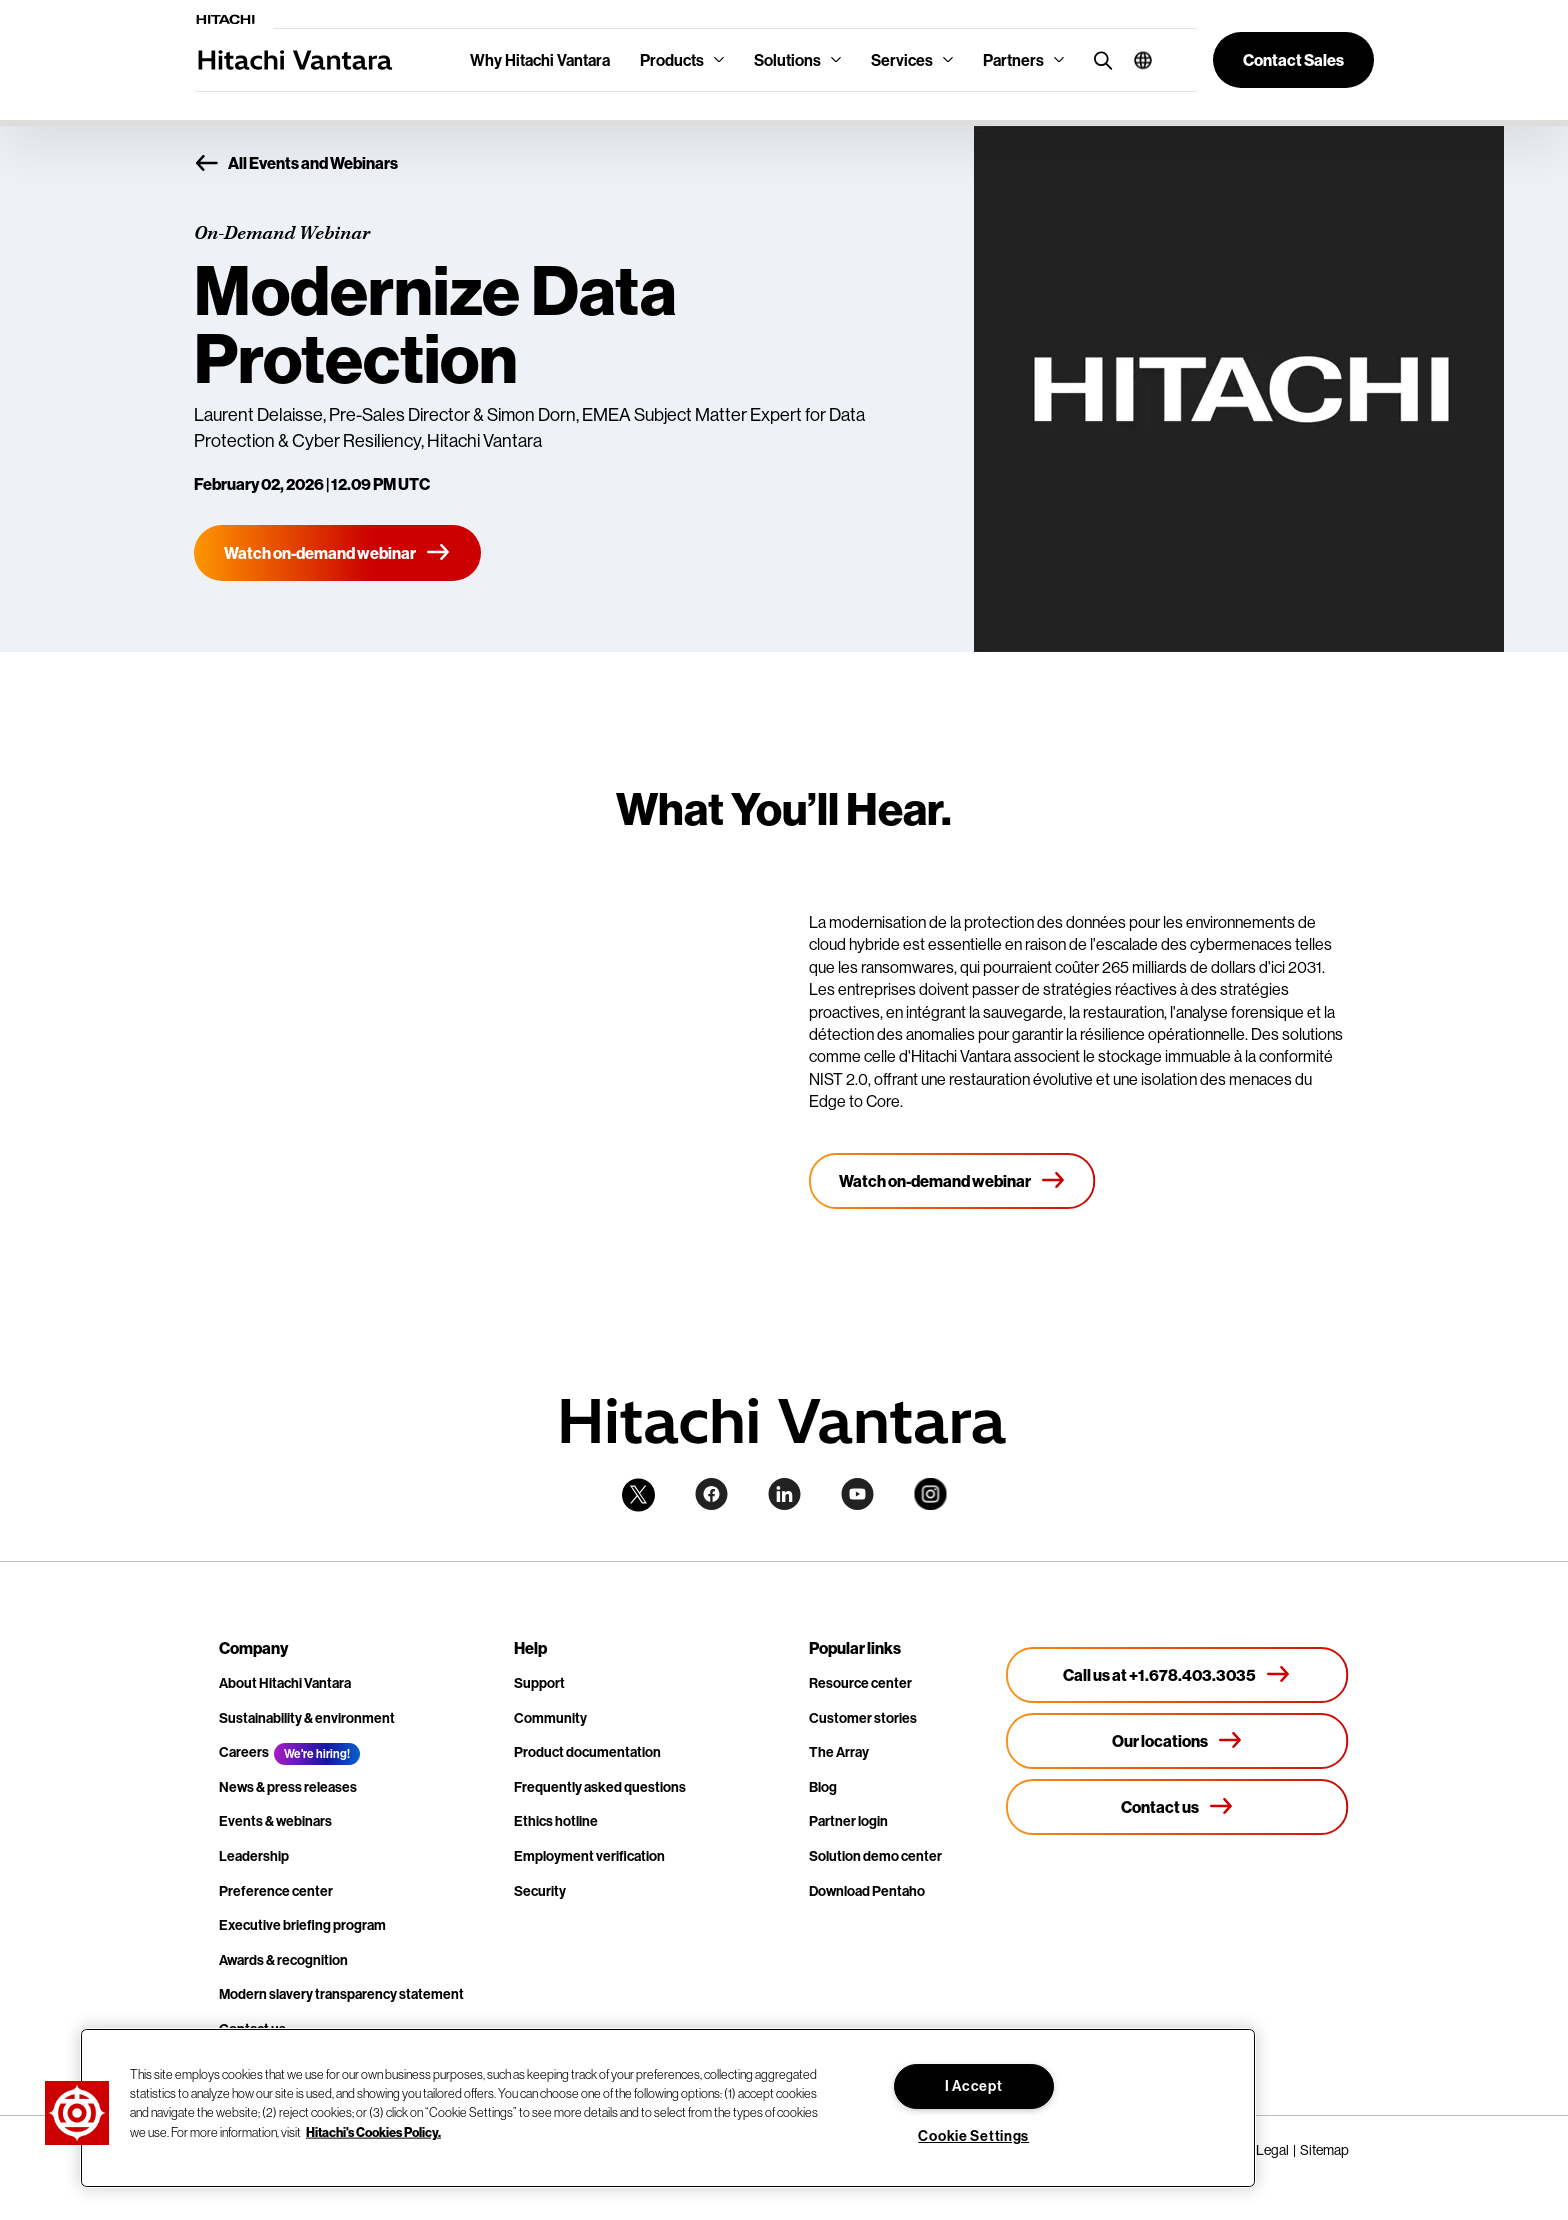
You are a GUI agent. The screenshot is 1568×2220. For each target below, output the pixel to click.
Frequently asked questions (600, 1787)
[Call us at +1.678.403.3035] (1177, 1675)
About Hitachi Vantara (285, 1683)
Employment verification (589, 1856)
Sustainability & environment (307, 1718)
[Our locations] (1177, 1741)
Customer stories (863, 1718)
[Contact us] (1177, 1807)
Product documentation (587, 1752)
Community (550, 1718)
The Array (839, 1752)
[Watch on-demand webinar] (337, 553)
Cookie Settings (973, 2136)
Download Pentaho (867, 1891)
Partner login (848, 1821)
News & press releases (288, 1787)
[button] (1135, 60)
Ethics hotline (556, 1821)
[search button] (1098, 59)
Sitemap (1324, 2150)
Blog (823, 1787)
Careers (244, 1752)
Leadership (254, 1856)
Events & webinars (275, 1821)
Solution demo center (875, 1856)
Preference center (276, 1891)
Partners (1013, 60)
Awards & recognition (283, 1960)
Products (672, 60)
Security (540, 1891)
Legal (1272, 2150)
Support (539, 1683)
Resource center (860, 1683)
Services (902, 60)
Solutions (787, 60)
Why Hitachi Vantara (540, 60)
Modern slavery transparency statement (341, 1994)
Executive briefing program (302, 1925)
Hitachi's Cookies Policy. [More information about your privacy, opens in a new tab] (373, 2131)
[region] (668, 2108)
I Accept (974, 2086)
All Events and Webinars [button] (296, 164)
